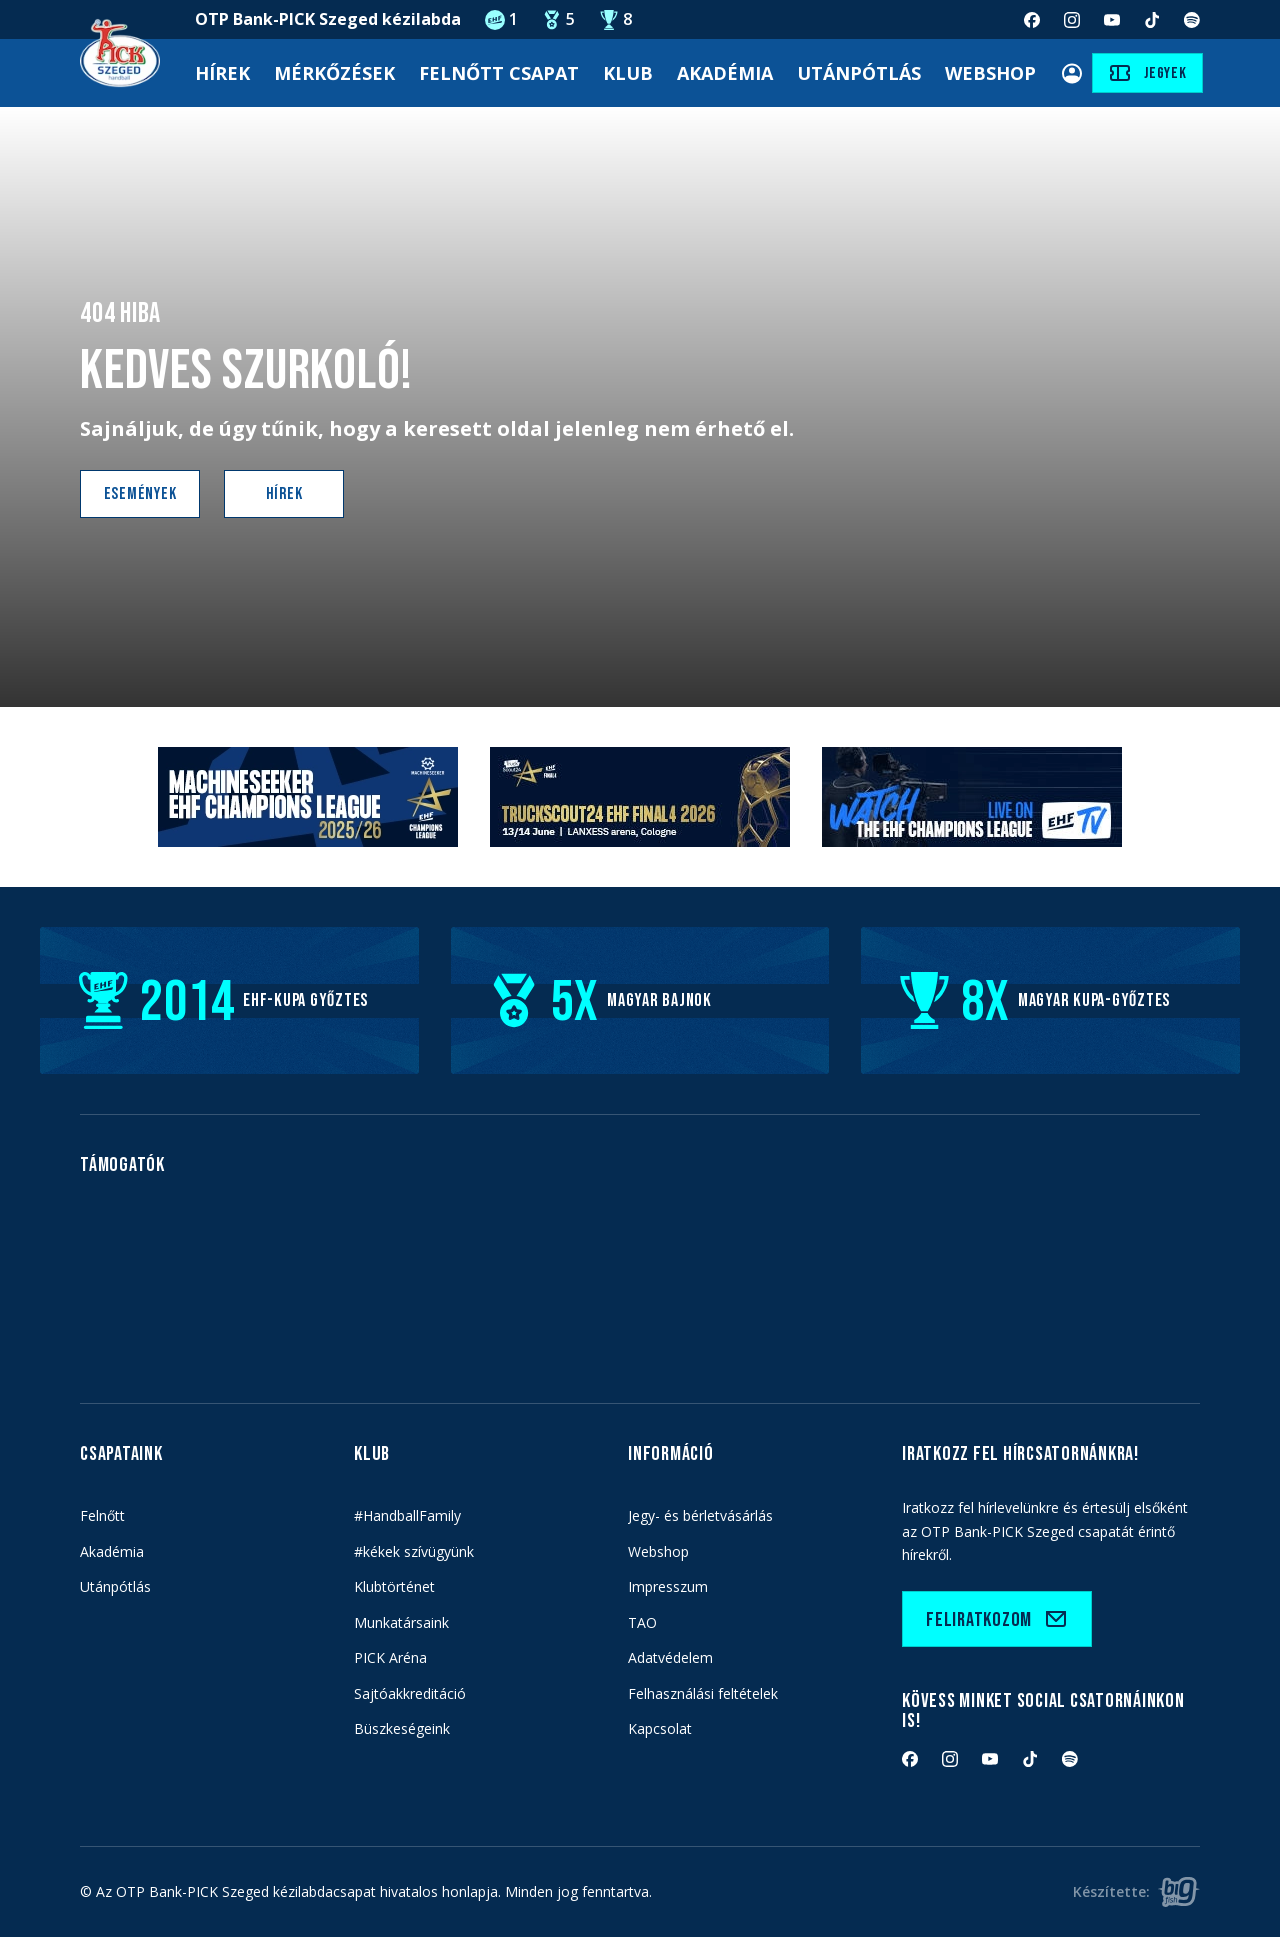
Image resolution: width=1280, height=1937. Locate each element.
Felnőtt (102, 1515)
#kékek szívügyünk (414, 1551)
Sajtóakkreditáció (410, 1693)
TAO (642, 1622)
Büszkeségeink (402, 1728)
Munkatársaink (401, 1622)
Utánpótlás (859, 73)
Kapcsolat (660, 1728)
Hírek (222, 73)
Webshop (990, 73)
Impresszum (668, 1586)
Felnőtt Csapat (499, 73)
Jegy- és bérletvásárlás (700, 1515)
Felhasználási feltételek (703, 1693)
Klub (628, 73)
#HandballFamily (407, 1515)
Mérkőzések (334, 73)
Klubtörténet (394, 1586)
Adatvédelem (670, 1657)
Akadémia (725, 73)
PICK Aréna (390, 1657)
